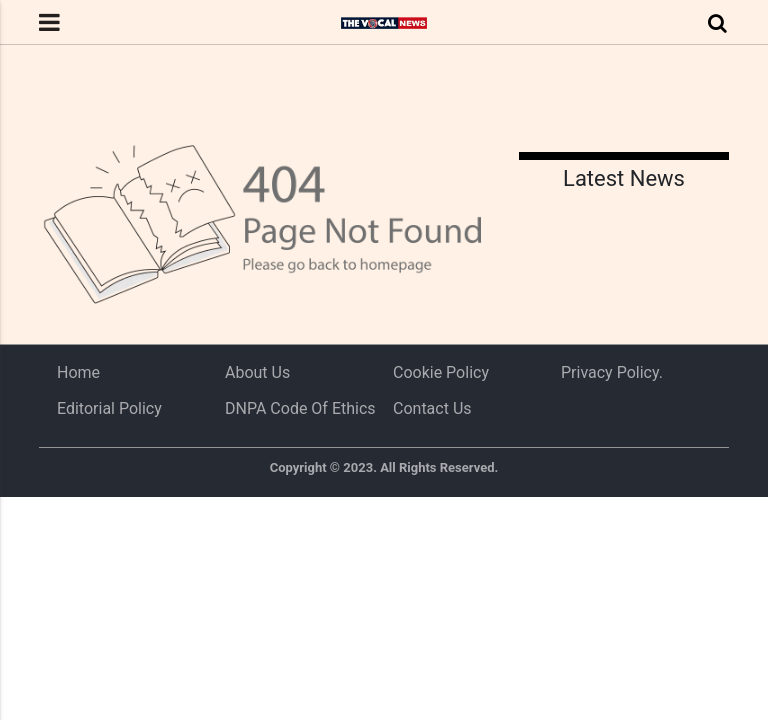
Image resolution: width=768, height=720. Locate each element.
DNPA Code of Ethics (300, 408)
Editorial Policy (109, 408)
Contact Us (432, 408)
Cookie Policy (441, 372)
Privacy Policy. (612, 372)
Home (78, 372)
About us (257, 372)
